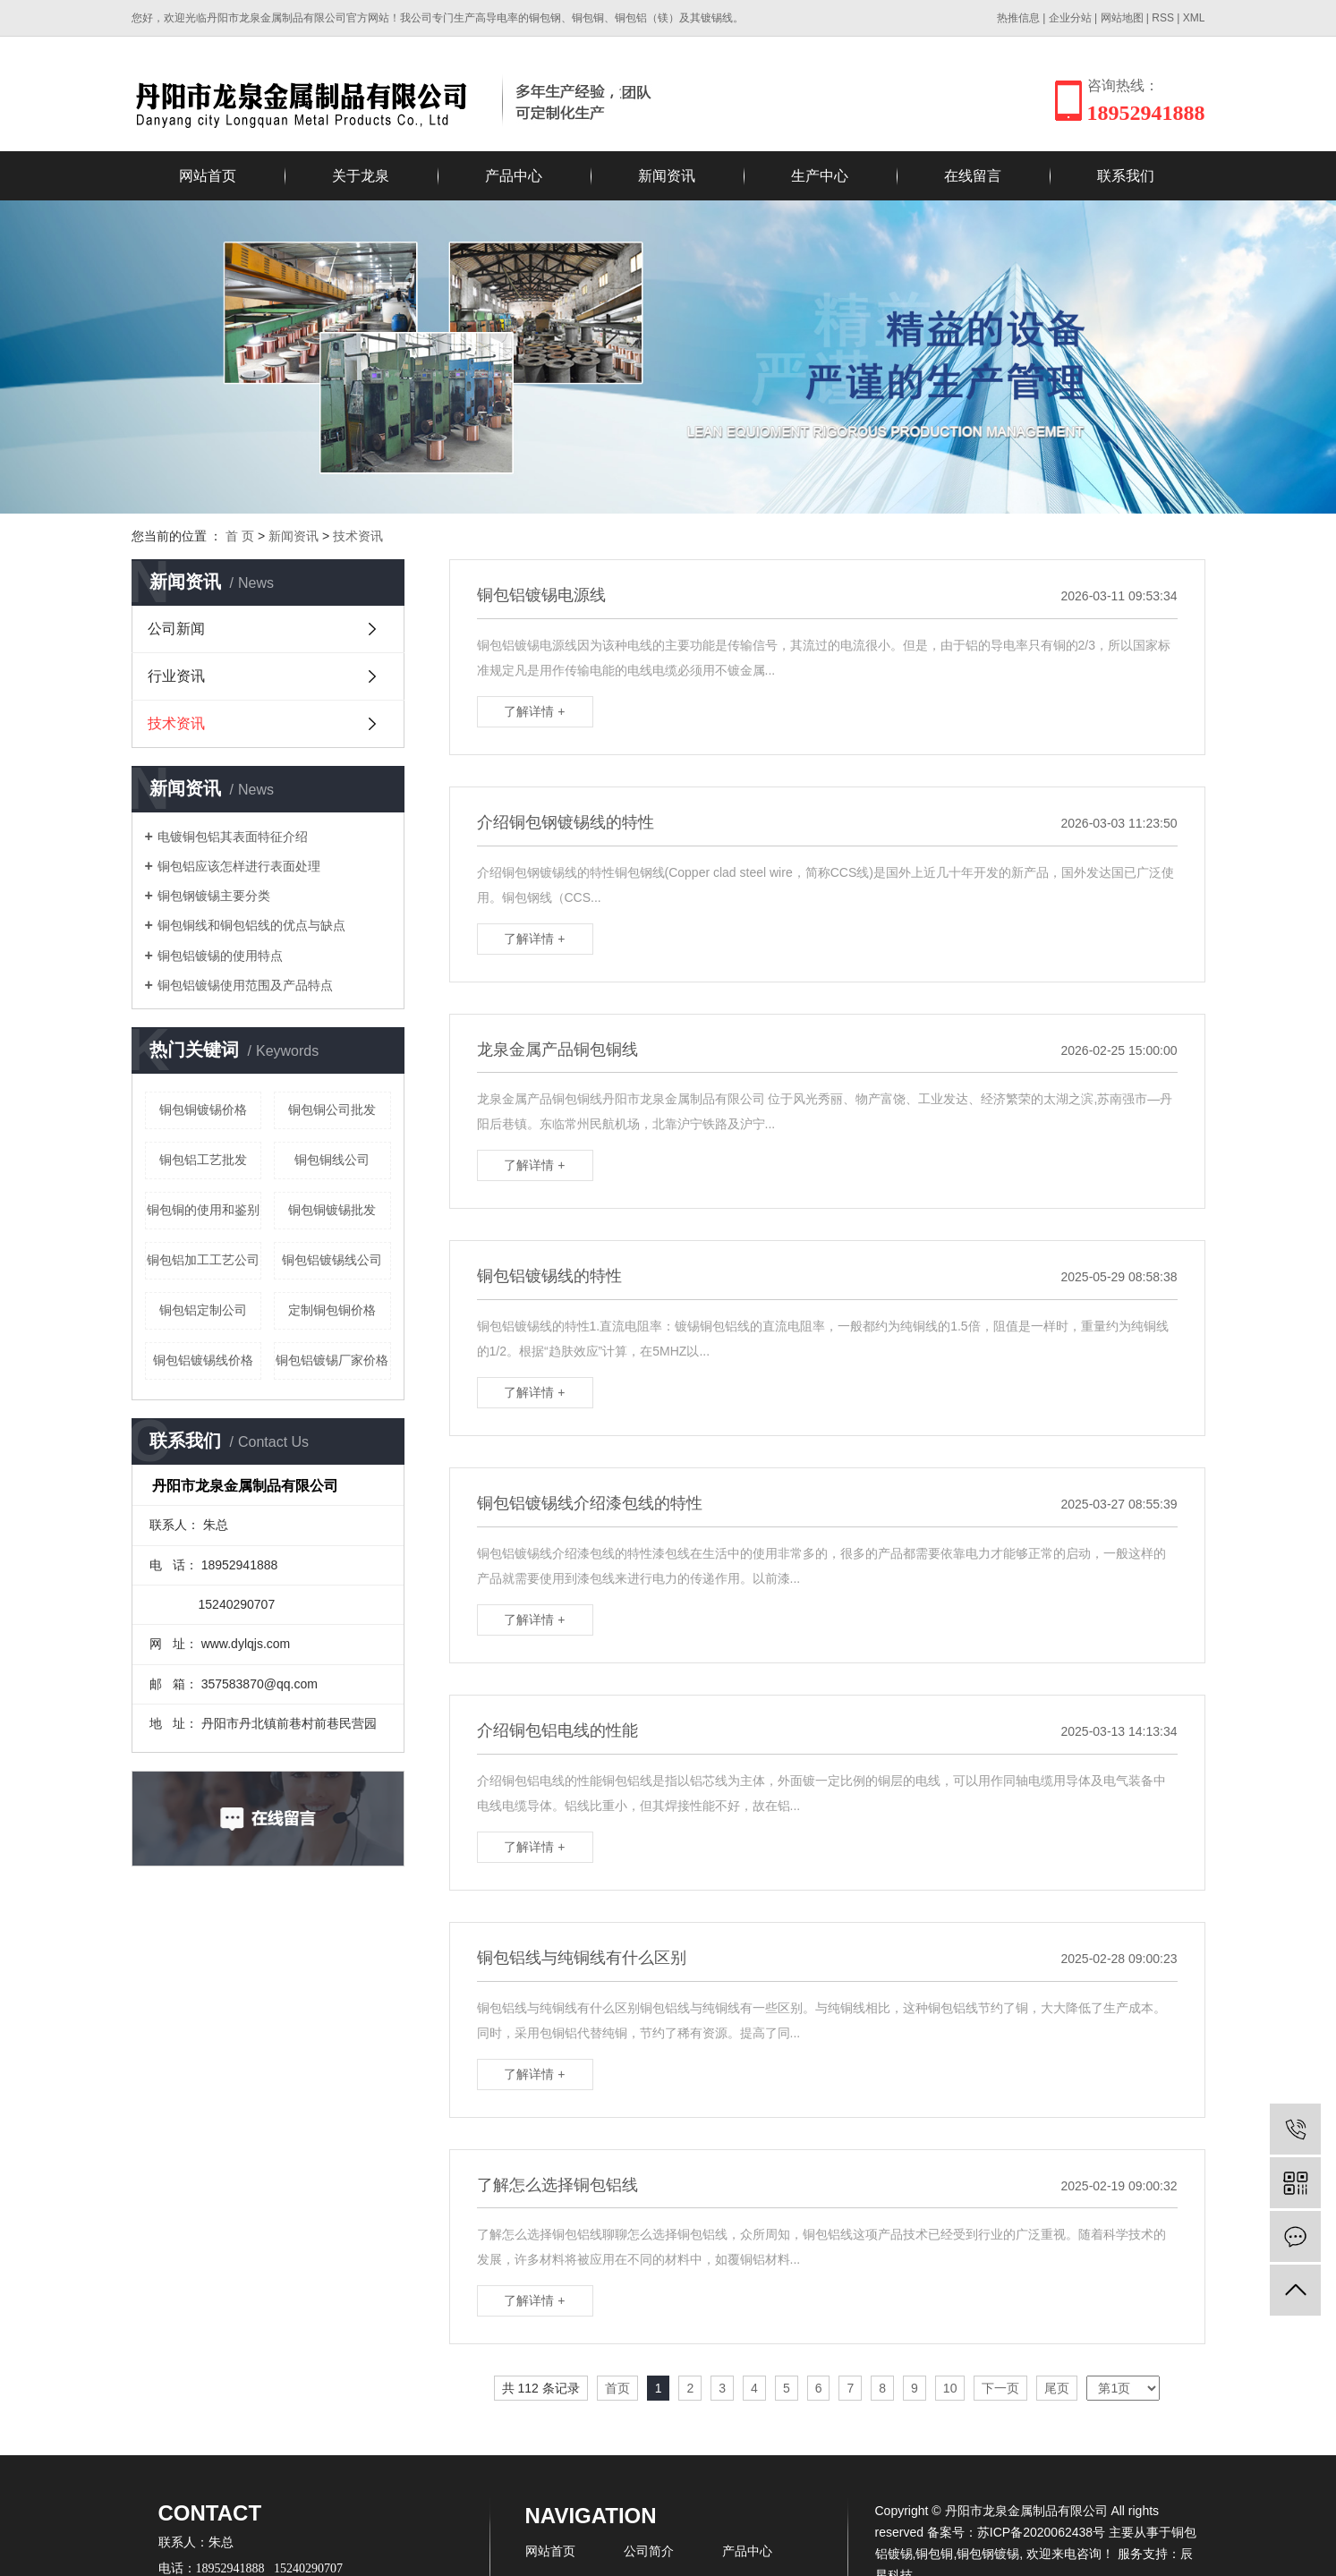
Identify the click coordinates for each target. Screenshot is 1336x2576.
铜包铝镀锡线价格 (203, 1360)
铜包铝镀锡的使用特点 (220, 955)
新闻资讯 (666, 175)
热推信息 (1018, 18)
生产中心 (819, 175)
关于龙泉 (360, 175)
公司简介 (649, 2551)
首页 (617, 2388)
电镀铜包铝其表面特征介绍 (232, 836)
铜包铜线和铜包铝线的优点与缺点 (251, 925)
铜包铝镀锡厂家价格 (332, 1360)
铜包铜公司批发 (332, 1109)
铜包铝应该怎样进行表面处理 (238, 866)
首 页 (240, 536)
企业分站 (1070, 18)
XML (1194, 18)
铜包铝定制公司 (203, 1310)
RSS (1163, 18)
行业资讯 (176, 676)
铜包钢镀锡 (988, 2553)
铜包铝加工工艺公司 (203, 1260)
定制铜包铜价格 (332, 1310)
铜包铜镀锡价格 (203, 1109)
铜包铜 (934, 2553)
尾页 (1056, 2388)
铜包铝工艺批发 (203, 1159)
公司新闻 (176, 628)
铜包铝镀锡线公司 (332, 1260)
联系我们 (1125, 175)
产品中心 (513, 175)
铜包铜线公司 (332, 1159)
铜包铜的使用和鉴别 (203, 1210)
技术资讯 (358, 536)
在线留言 (972, 175)
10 (950, 2388)
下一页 (1000, 2388)
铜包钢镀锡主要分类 (213, 895)
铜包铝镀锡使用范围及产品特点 (245, 985)
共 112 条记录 (541, 2388)
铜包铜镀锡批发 (332, 1210)
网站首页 (207, 175)
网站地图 (1122, 18)
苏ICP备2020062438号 (1041, 2532)
